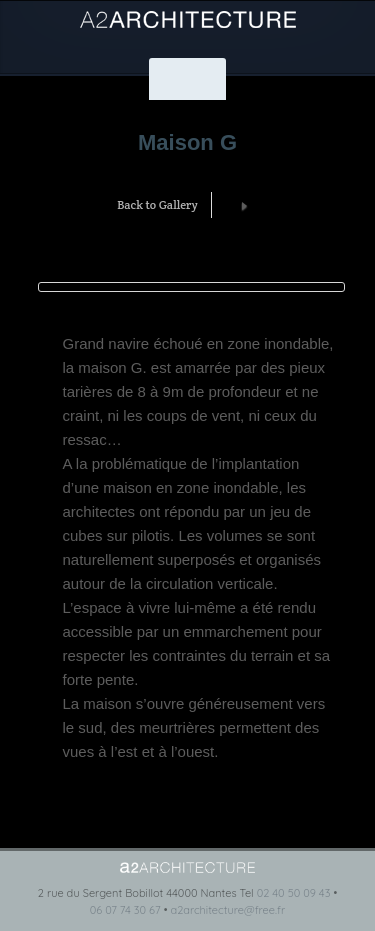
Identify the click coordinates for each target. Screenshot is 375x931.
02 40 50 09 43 (294, 893)
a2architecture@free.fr (227, 910)
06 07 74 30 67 (125, 910)
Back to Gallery (157, 204)
